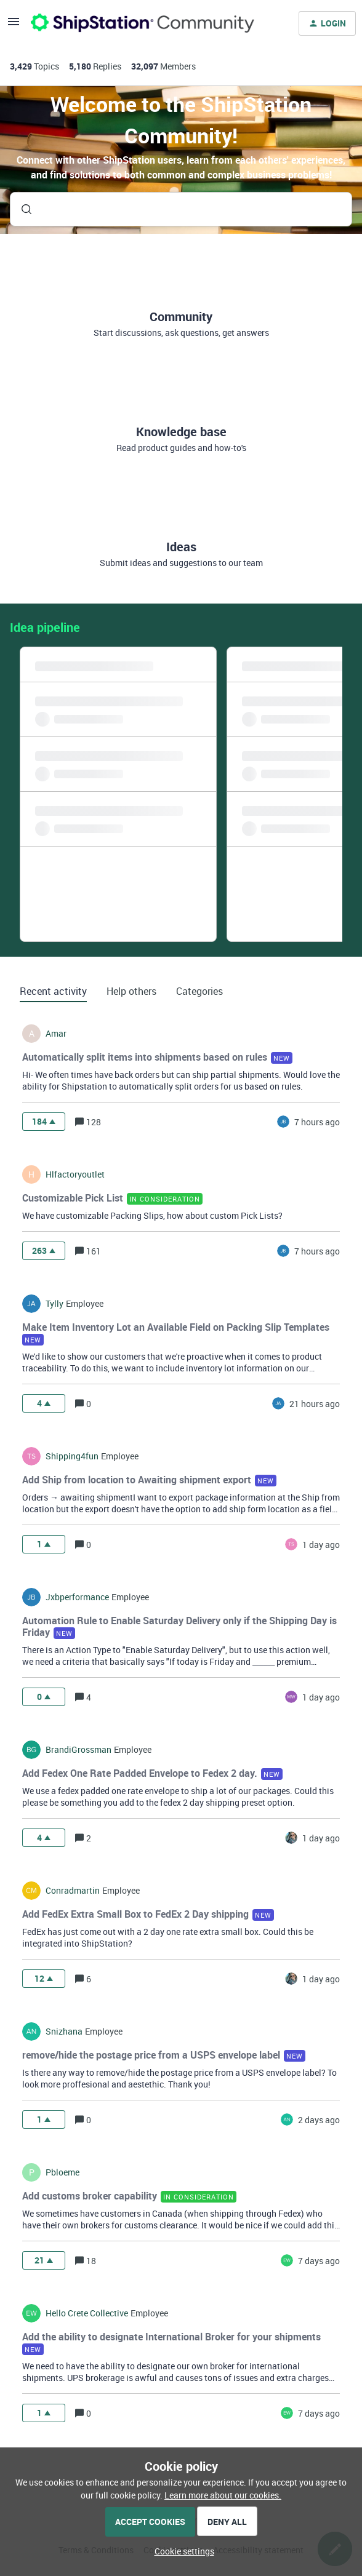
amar (56, 1033)
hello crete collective (87, 2313)
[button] (181, 2551)
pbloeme (62, 2172)
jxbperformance (77, 1597)
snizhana (64, 2031)
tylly (54, 1303)
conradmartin (73, 1890)
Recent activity (53, 991)
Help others (131, 991)
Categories (199, 991)
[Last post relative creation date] (317, 1121)
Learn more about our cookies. (222, 2495)
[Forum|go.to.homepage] (142, 23)
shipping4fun (72, 1456)
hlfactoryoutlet (75, 1174)
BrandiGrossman (78, 1749)
